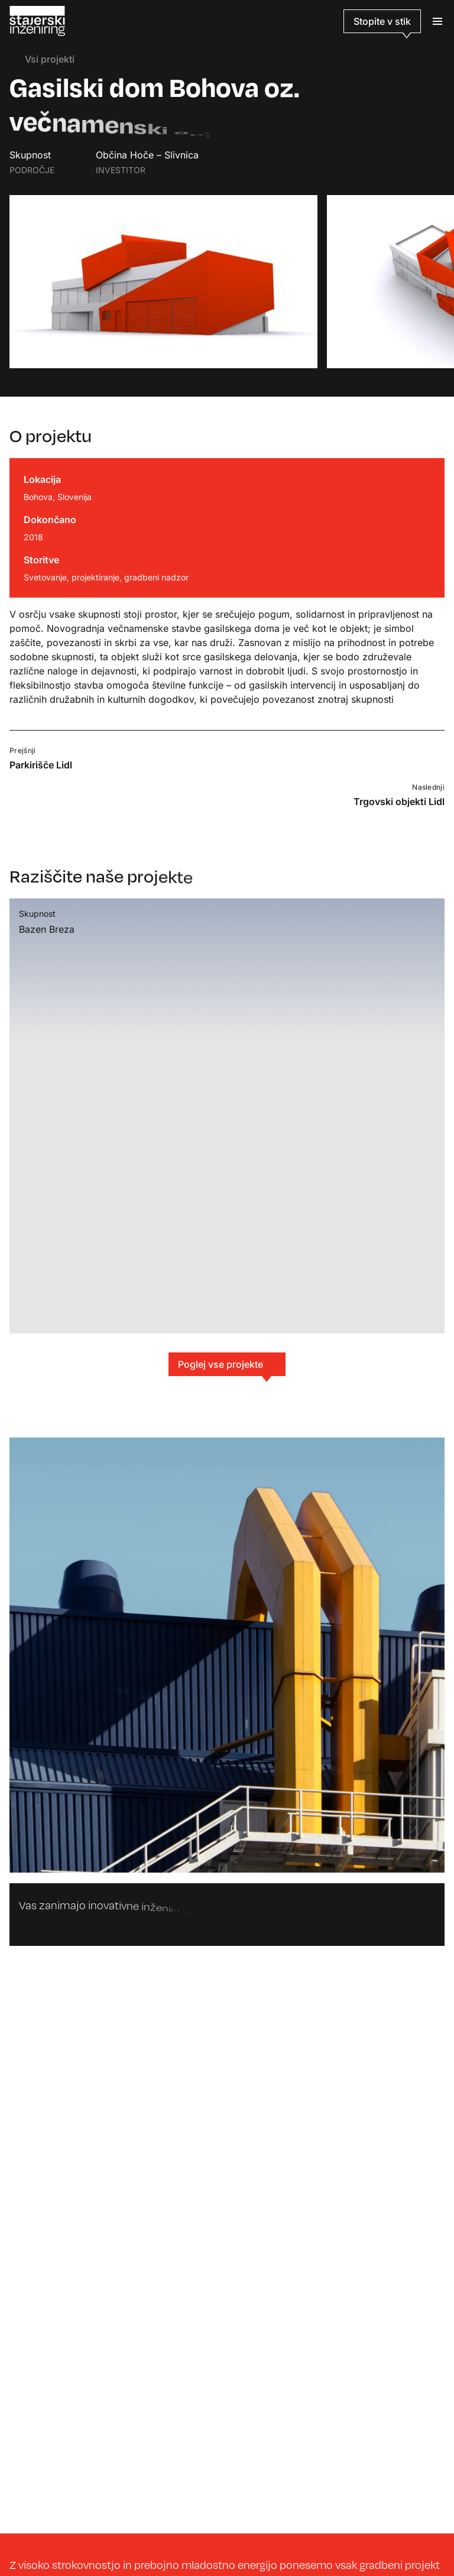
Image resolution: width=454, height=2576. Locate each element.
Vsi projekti (41, 59)
